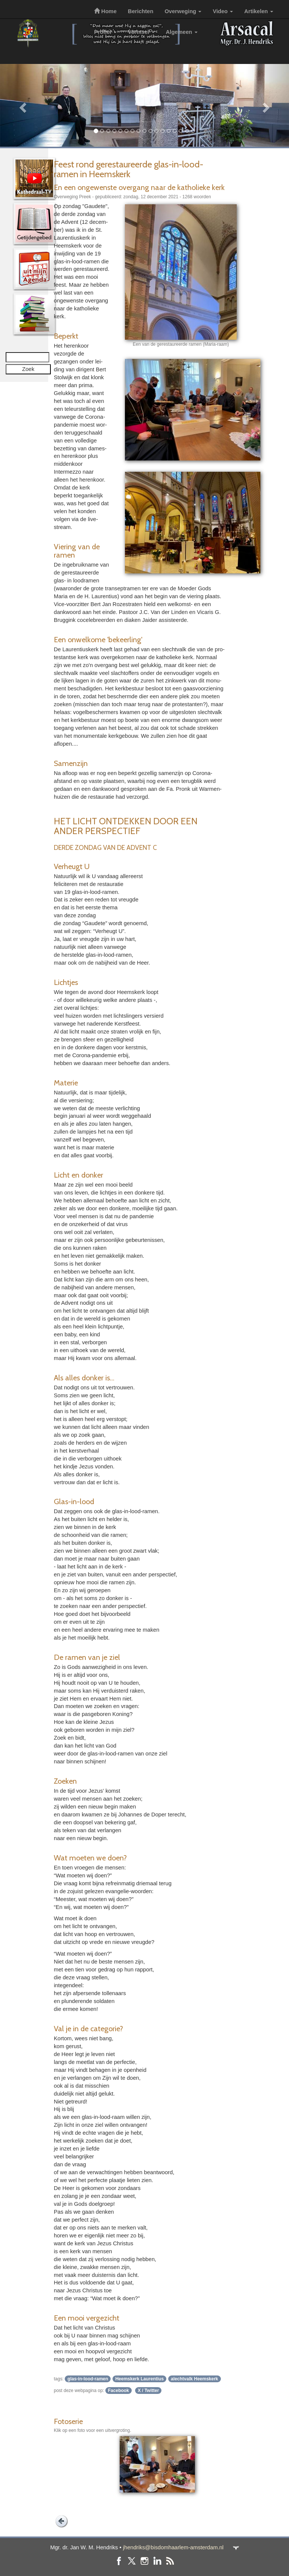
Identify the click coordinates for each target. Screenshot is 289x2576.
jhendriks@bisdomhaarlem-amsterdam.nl (173, 2547)
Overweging (182, 11)
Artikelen (258, 11)
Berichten (141, 11)
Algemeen (182, 32)
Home (105, 11)
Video (223, 11)
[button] (21, 105)
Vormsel (141, 32)
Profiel (105, 32)
